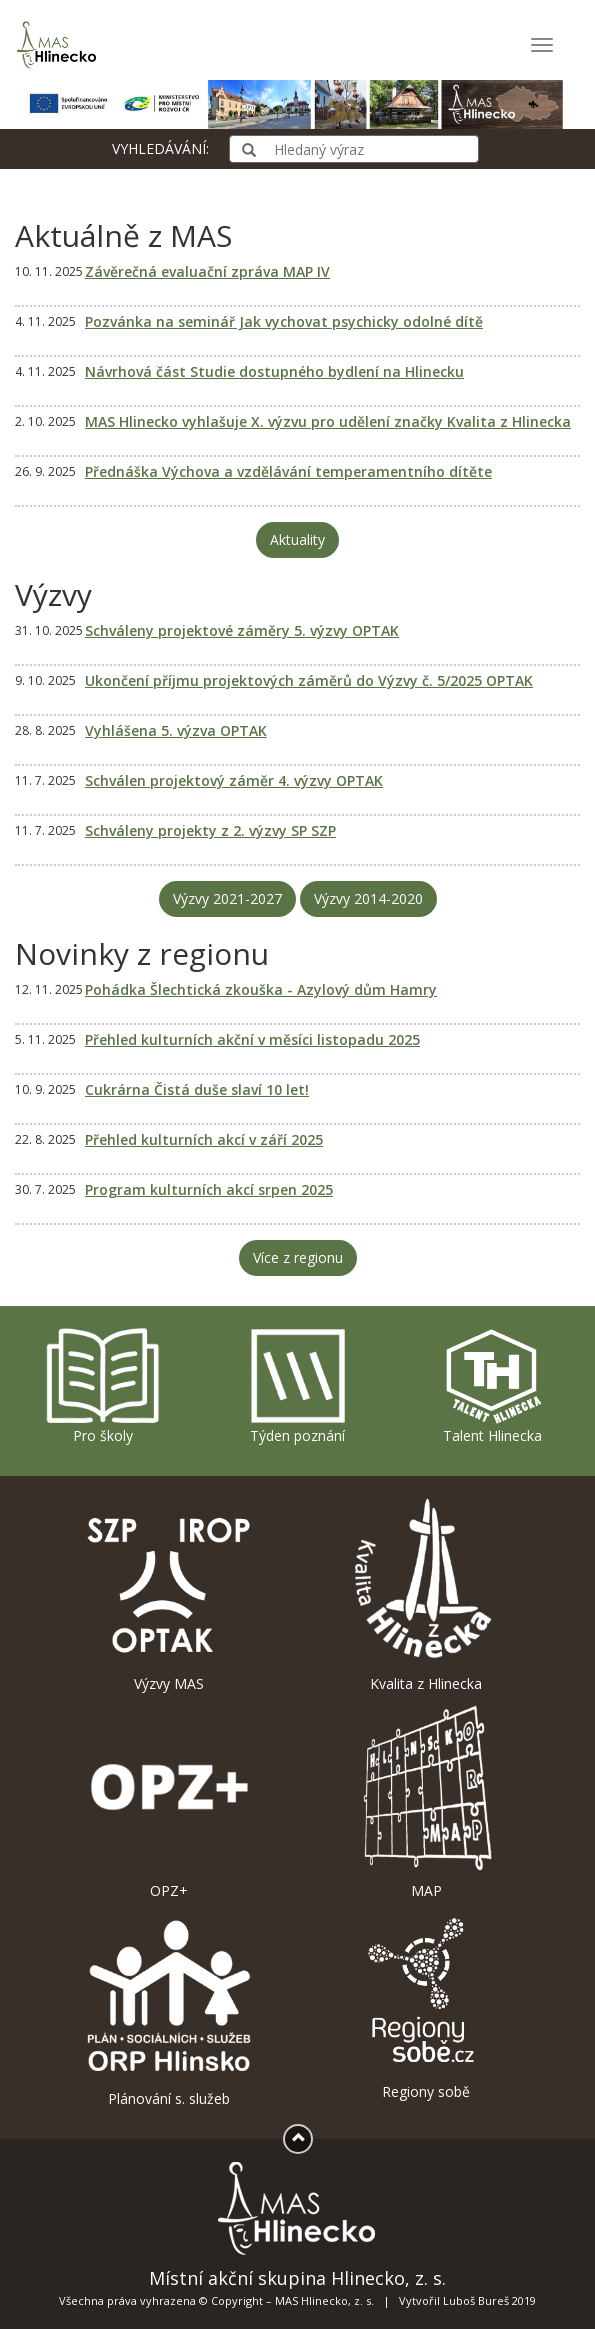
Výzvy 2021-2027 (227, 898)
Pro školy (103, 1385)
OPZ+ (169, 1802)
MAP (427, 1802)
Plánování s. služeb (169, 2009)
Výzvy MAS (169, 1594)
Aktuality (297, 539)
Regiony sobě (427, 2006)
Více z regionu (298, 1257)
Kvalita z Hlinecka (427, 1594)
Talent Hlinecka (492, 1385)
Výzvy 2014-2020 (368, 898)
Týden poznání (298, 1385)
